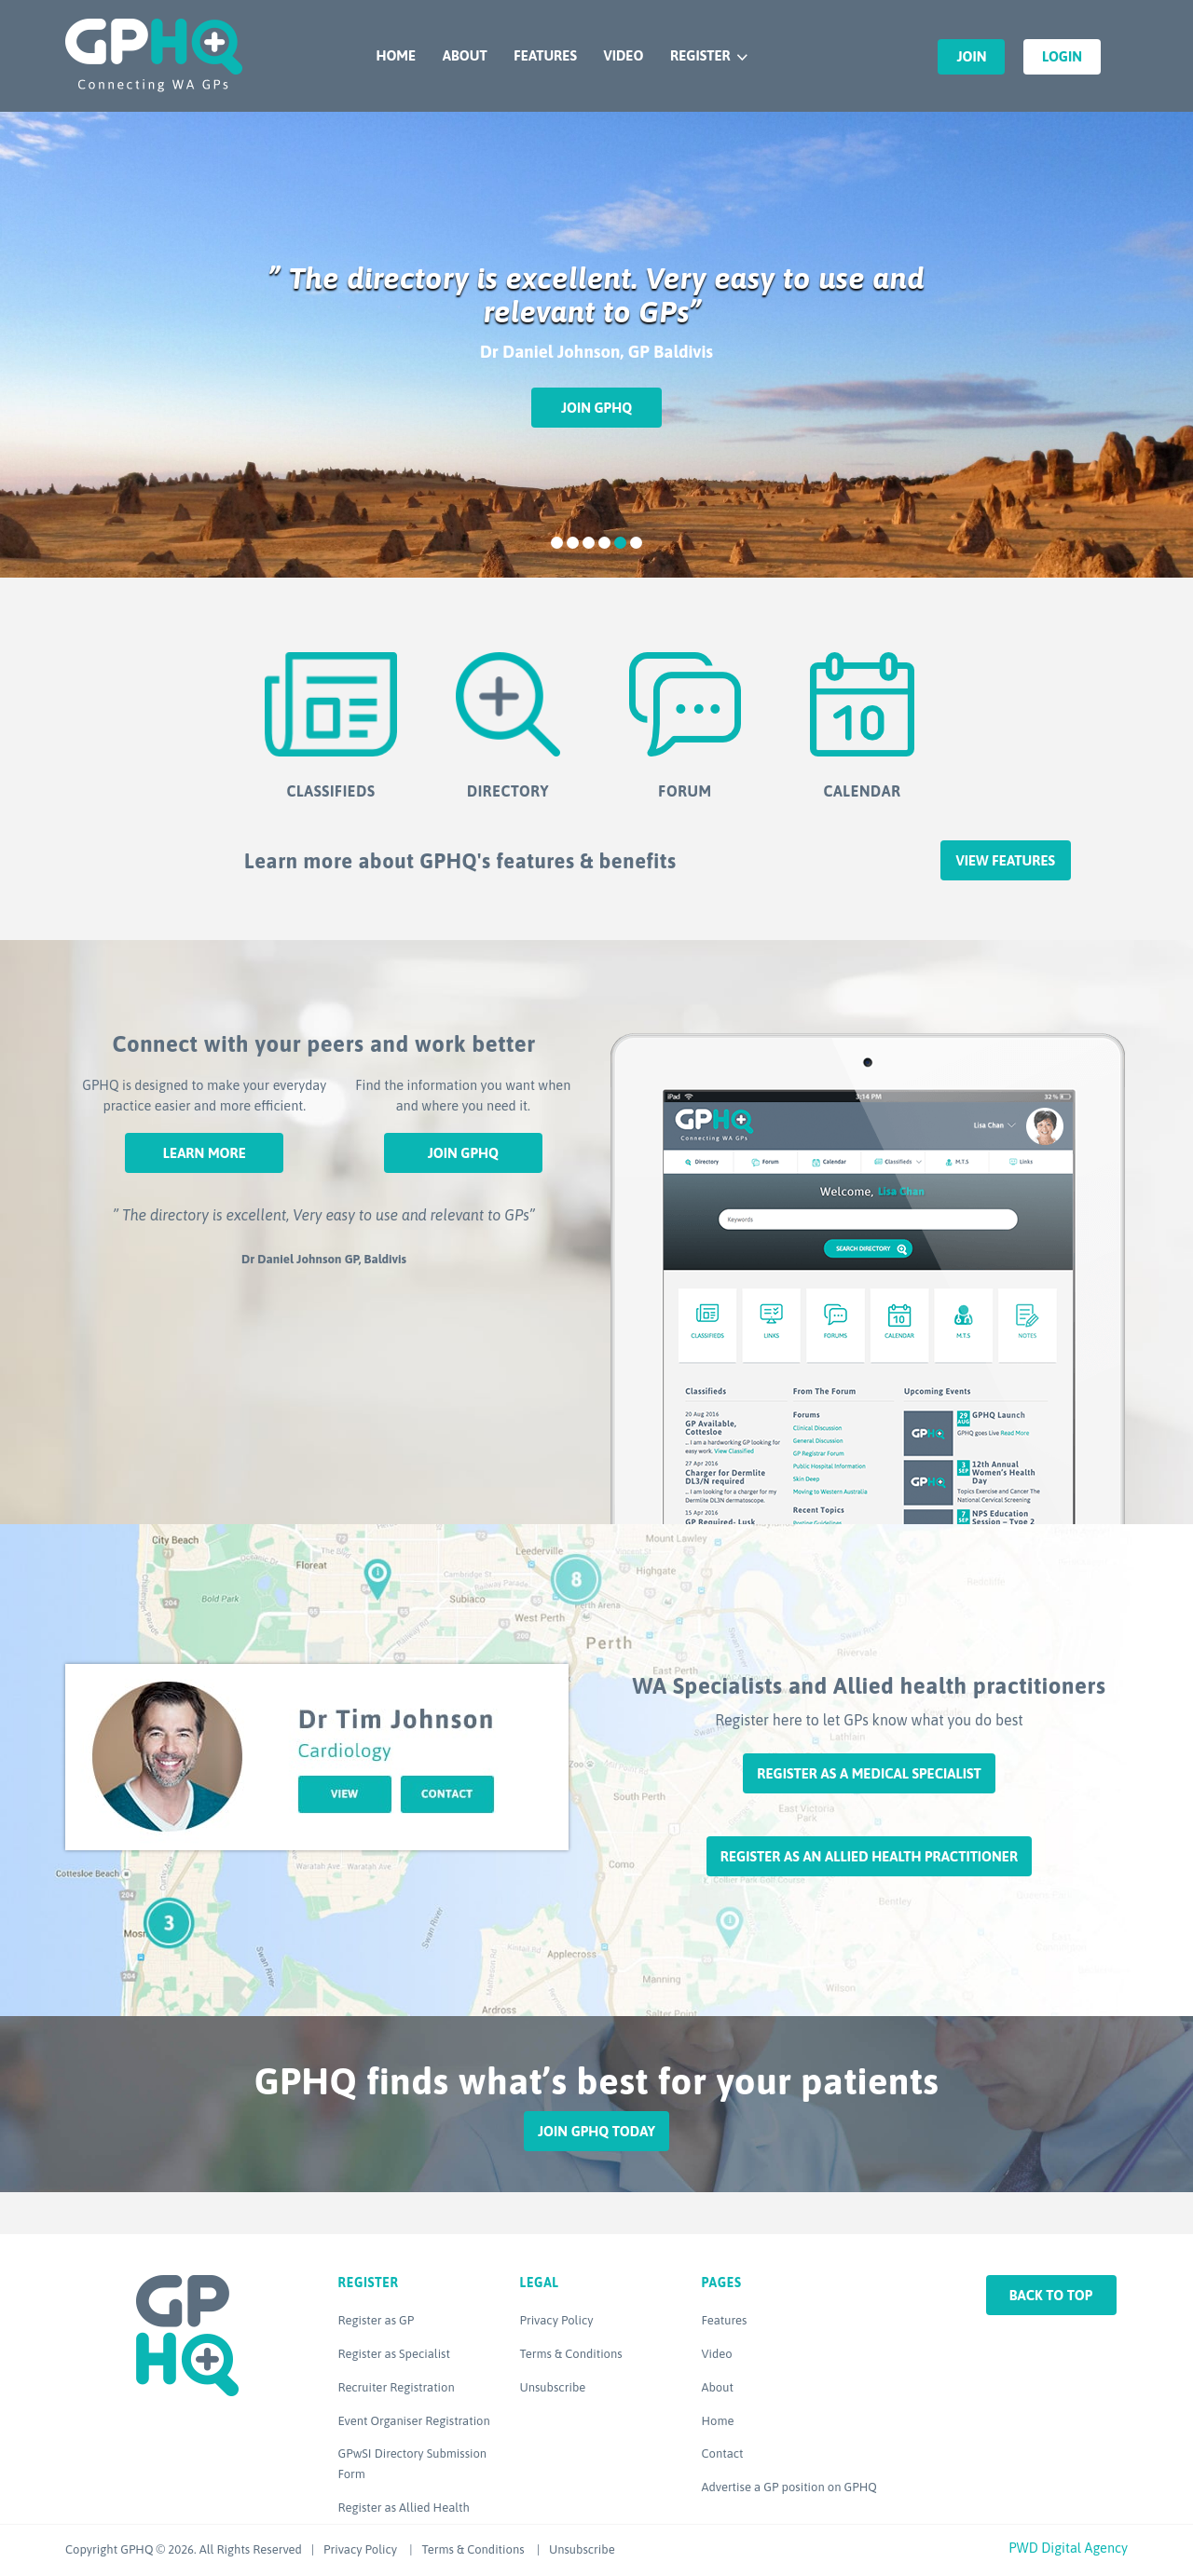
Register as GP (376, 2320)
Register (700, 55)
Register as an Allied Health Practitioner (869, 1856)
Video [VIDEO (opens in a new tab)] (623, 55)
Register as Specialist (394, 2354)
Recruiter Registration (396, 2387)
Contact (723, 2453)
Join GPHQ (596, 408)
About (465, 55)
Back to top (1051, 2295)
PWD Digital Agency (1068, 2548)
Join (971, 56)
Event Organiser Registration (414, 2421)
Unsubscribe (553, 2387)
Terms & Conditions (571, 2354)
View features (1005, 860)
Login (1062, 56)
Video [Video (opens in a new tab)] (717, 2354)
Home (396, 55)
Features (545, 55)
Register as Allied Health (404, 2508)
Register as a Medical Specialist (868, 1773)
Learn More (204, 1153)
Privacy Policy (557, 2320)
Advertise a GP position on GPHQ (789, 2487)
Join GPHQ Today (596, 2131)
